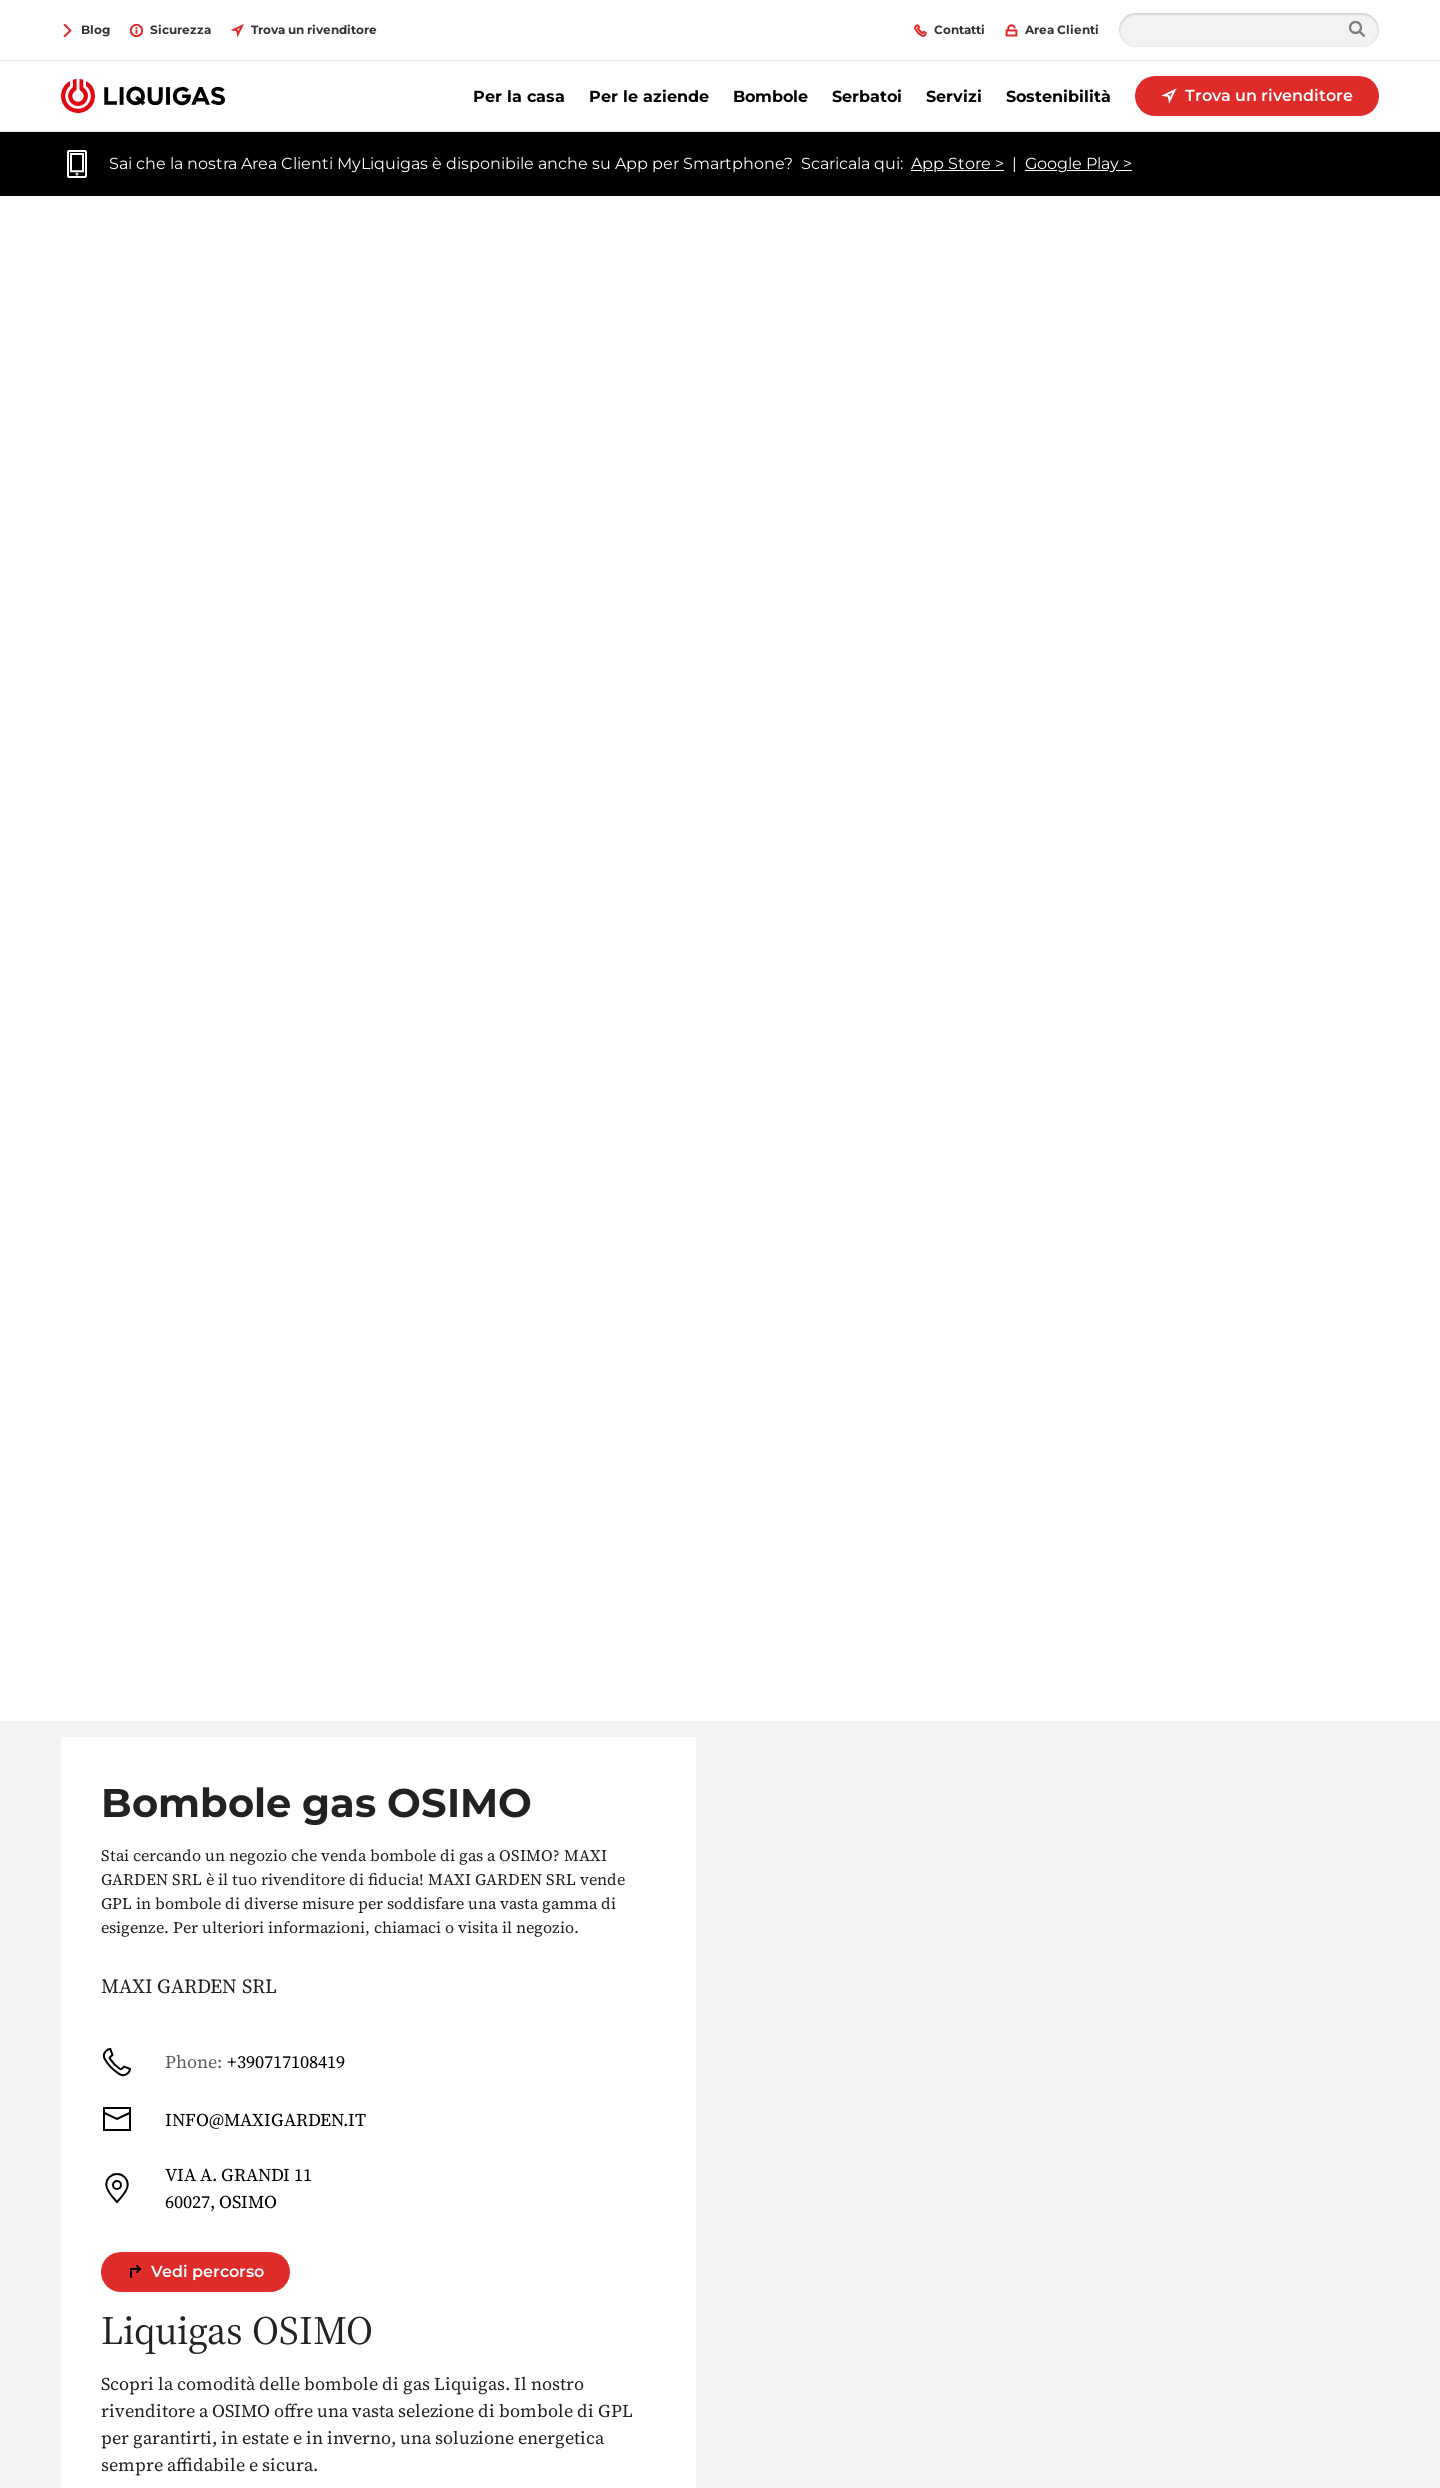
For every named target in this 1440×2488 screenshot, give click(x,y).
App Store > (957, 163)
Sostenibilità (1058, 96)
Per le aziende (649, 96)
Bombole (770, 96)
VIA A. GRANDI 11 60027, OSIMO (206, 2188)
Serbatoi (867, 96)
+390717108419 (223, 2062)
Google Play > (1078, 163)
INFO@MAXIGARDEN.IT (233, 2119)
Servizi (954, 96)
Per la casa (519, 96)
